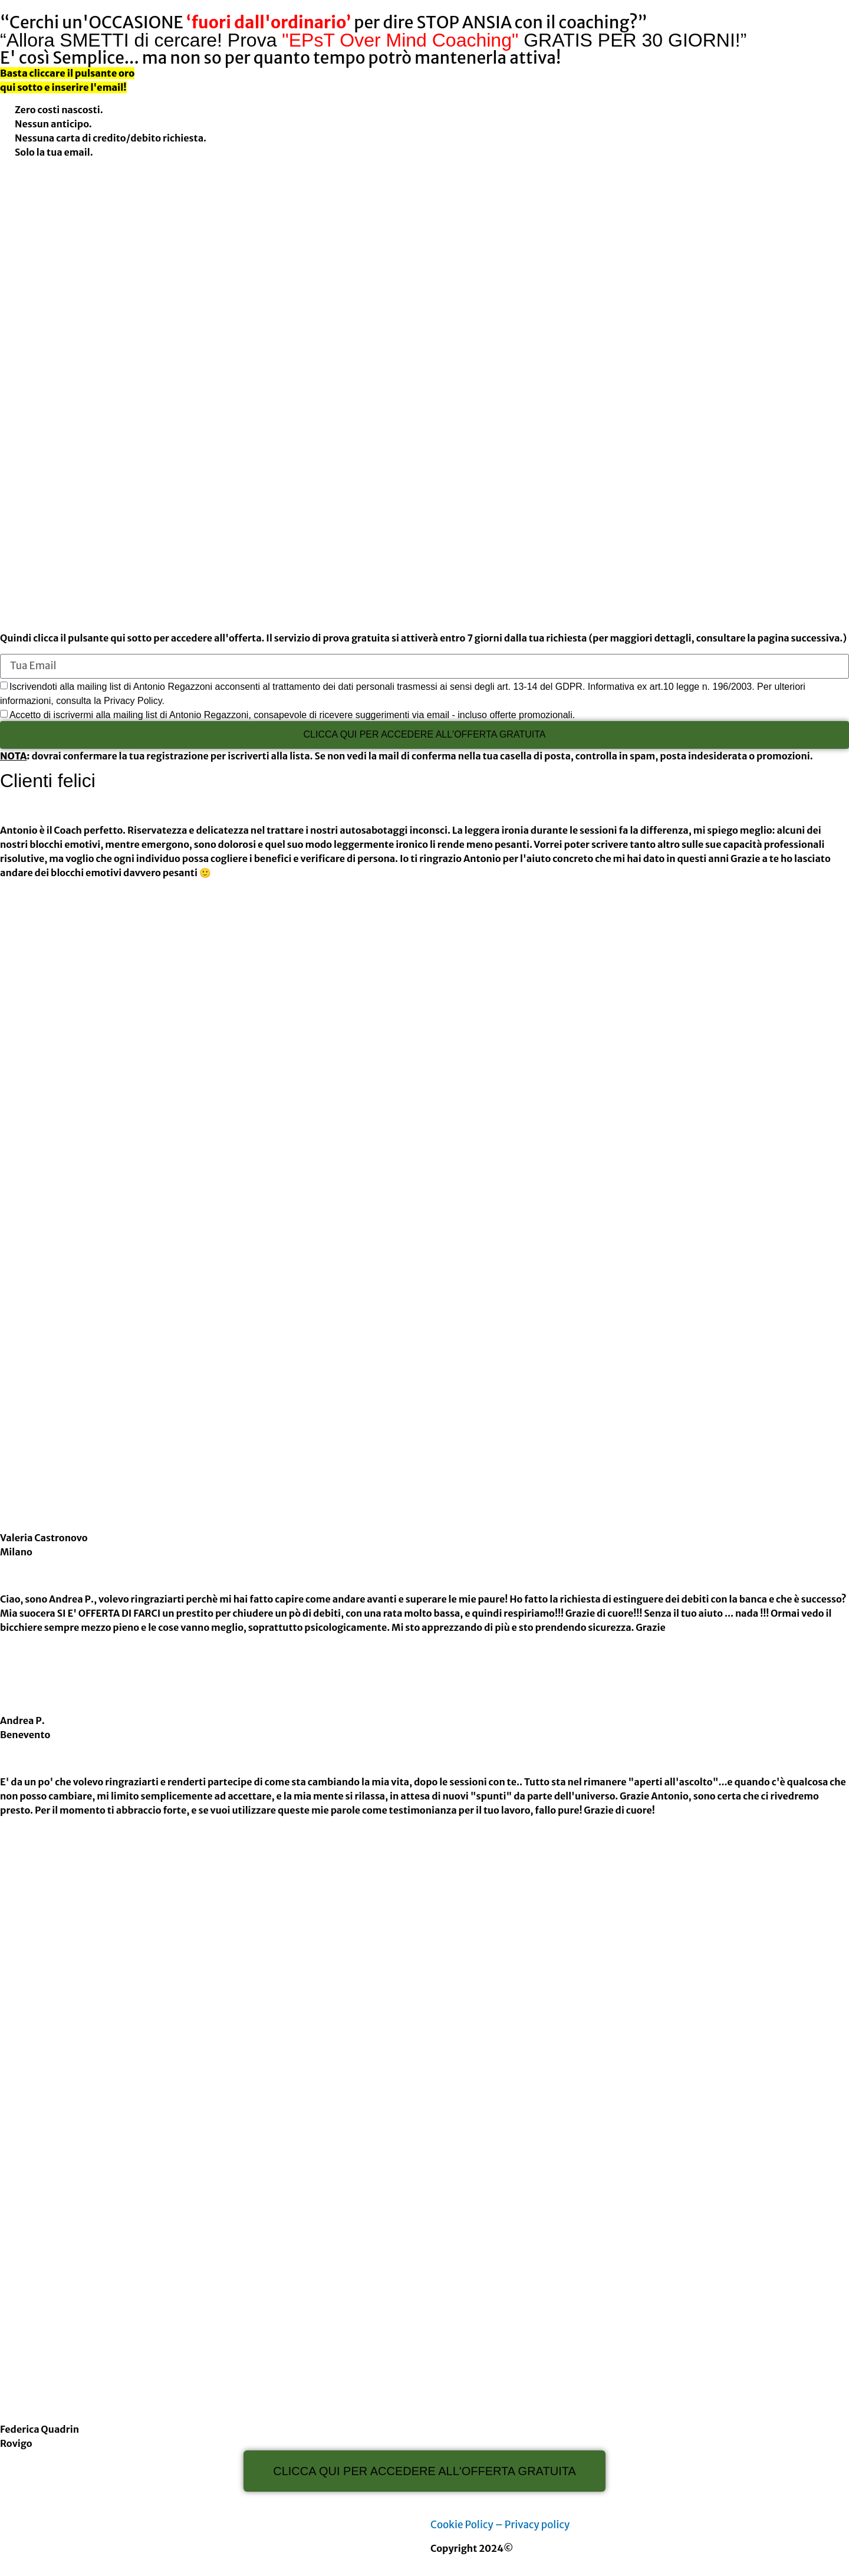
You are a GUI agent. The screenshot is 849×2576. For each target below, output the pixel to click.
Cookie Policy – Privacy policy (500, 2524)
